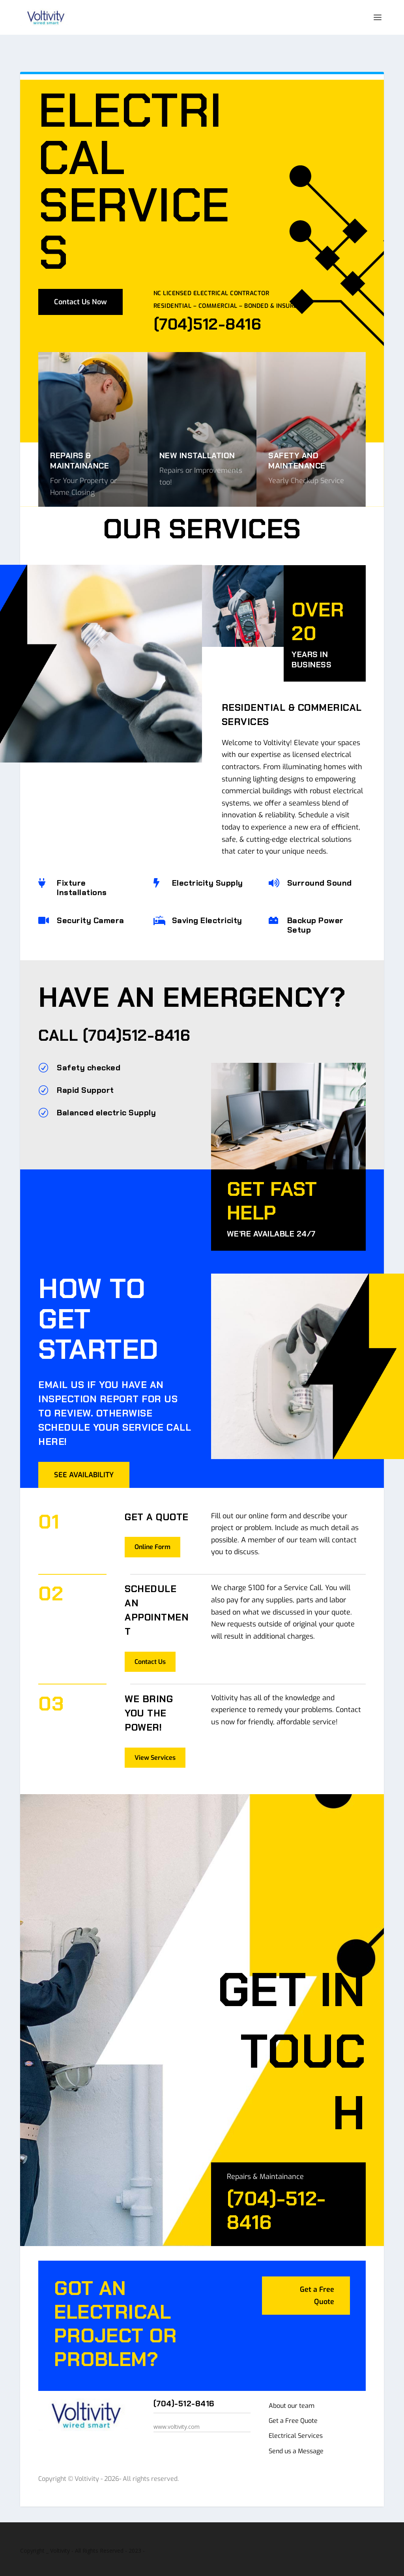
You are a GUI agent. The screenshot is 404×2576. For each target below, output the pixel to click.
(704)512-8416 (136, 1014)
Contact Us (150, 1640)
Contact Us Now (80, 280)
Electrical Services (296, 2414)
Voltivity (64, 2566)
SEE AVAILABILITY (84, 1453)
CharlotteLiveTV (135, 2566)
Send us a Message (296, 2430)
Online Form (152, 1525)
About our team (291, 2384)
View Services (155, 1736)
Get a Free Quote (317, 2274)
